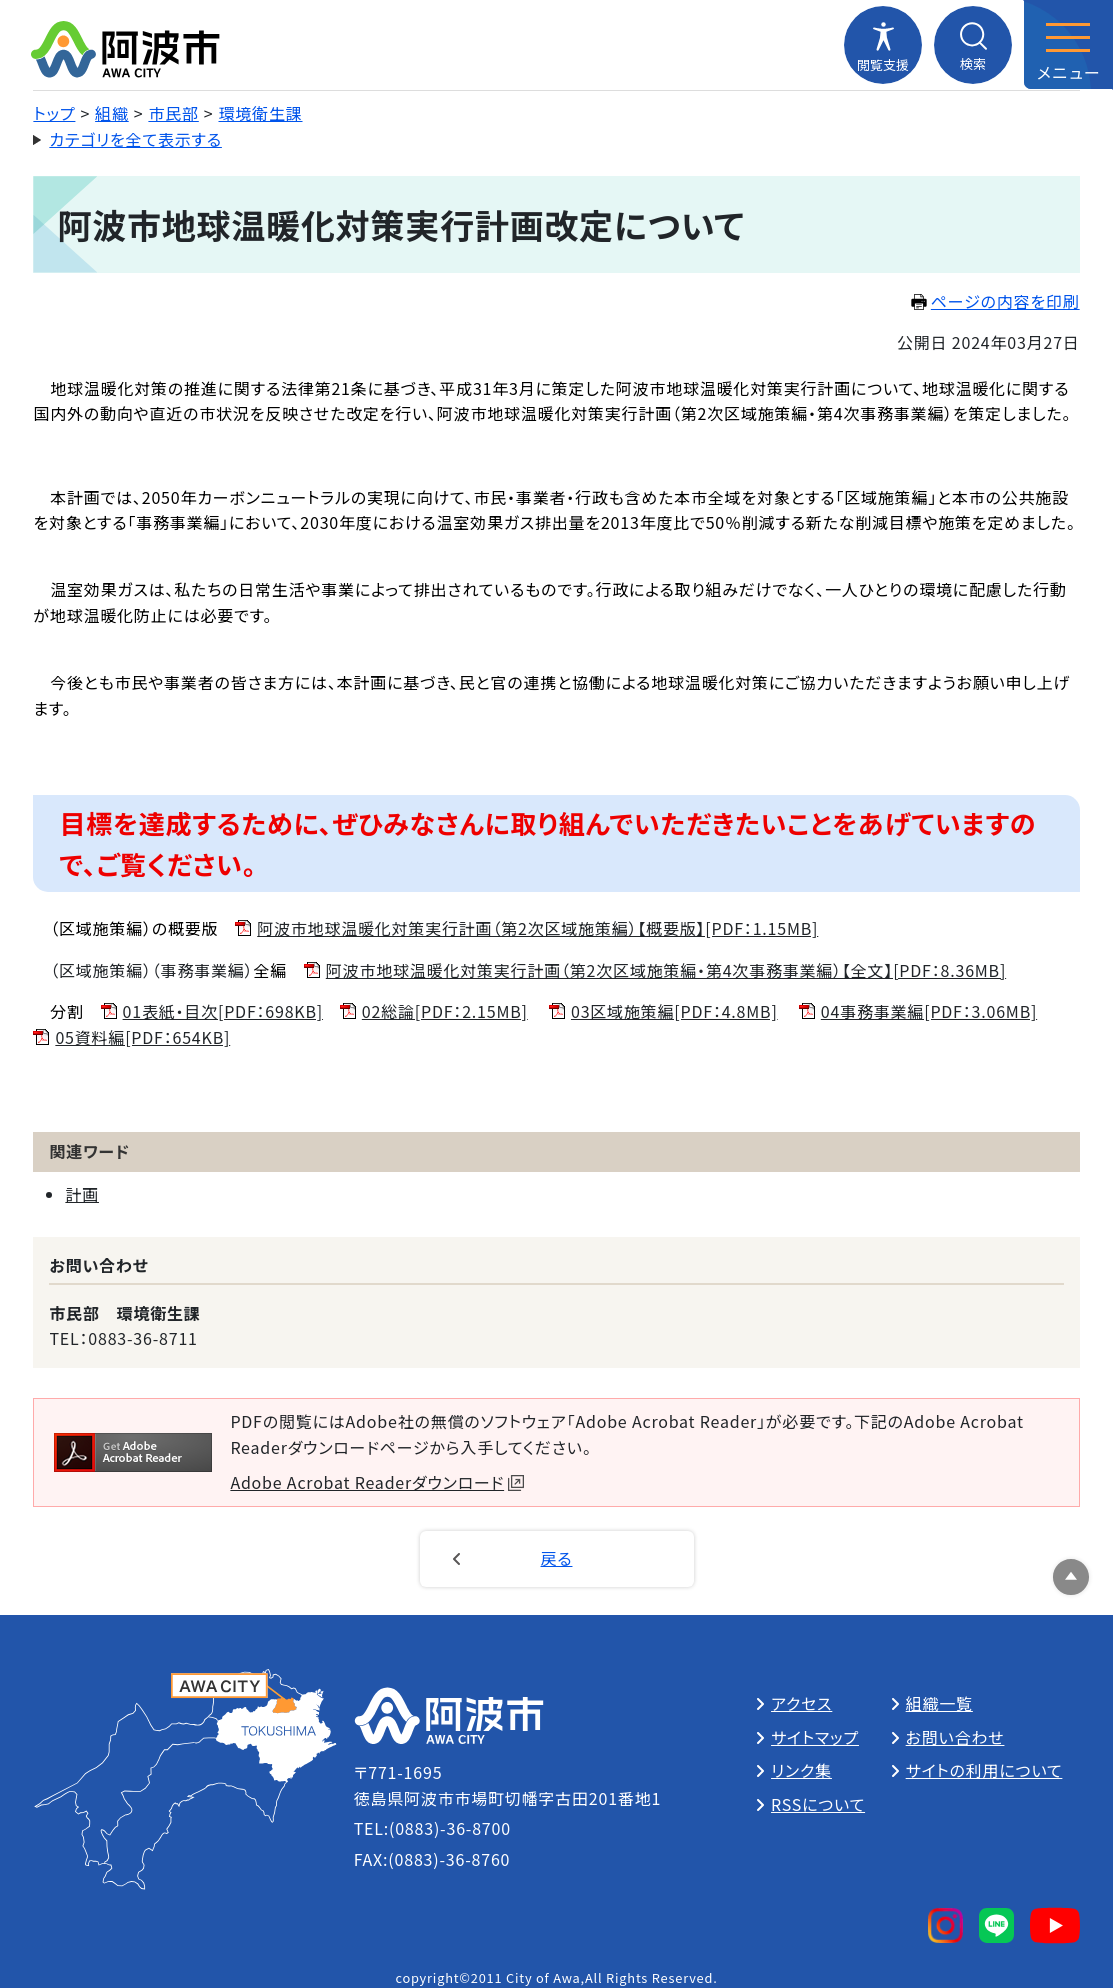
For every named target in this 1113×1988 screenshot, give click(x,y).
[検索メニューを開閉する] (973, 45)
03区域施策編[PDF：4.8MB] (674, 1011)
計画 (82, 1194)
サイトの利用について (984, 1770)
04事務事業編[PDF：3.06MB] (929, 1011)
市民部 (173, 113)
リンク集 (801, 1770)
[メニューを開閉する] (1068, 45)
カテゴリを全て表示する (135, 139)
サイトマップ (815, 1737)
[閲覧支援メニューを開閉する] (883, 45)
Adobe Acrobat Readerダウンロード (377, 1482)
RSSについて (818, 1804)
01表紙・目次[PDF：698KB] (223, 1011)
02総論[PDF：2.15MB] (445, 1011)
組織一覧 (939, 1703)
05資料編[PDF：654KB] (142, 1037)
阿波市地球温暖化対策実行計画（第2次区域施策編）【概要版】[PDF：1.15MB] (537, 928)
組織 (112, 113)
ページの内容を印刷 (995, 301)
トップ (54, 113)
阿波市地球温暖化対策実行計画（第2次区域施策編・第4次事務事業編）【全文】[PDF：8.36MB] (666, 970)
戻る (557, 1558)
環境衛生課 (261, 113)
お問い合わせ (955, 1737)
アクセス (801, 1703)
